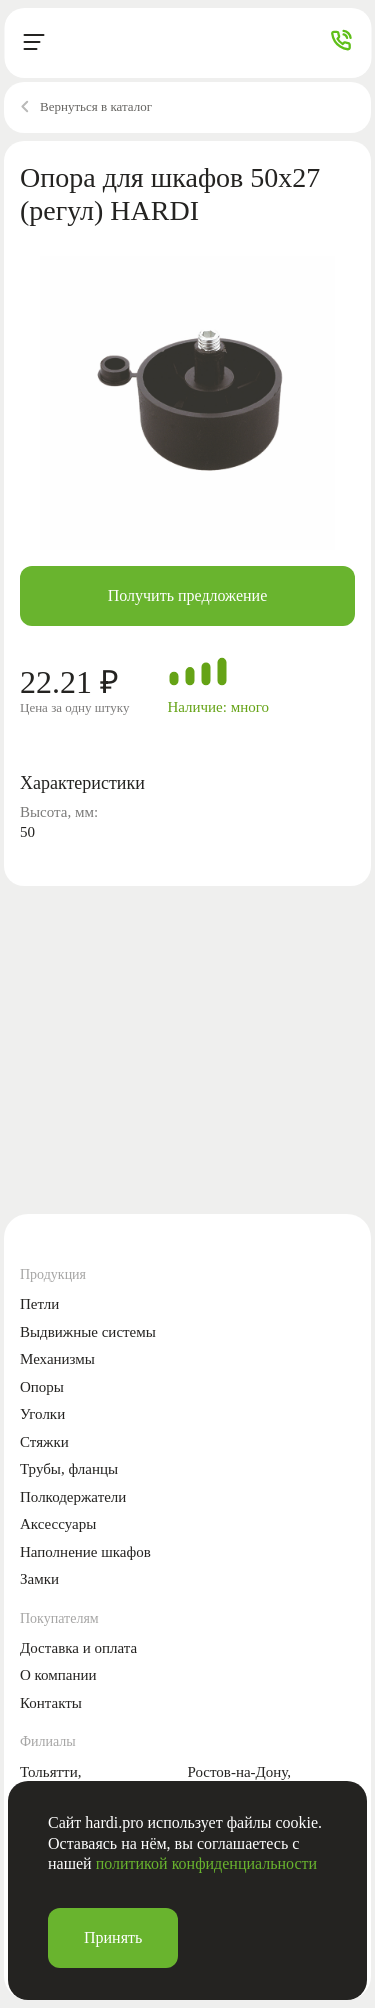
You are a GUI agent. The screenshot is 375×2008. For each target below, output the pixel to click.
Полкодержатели (73, 1497)
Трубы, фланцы (69, 1469)
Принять (113, 1937)
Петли (39, 1304)
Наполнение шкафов (85, 1552)
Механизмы (57, 1359)
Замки (39, 1579)
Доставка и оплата (78, 1648)
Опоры (42, 1387)
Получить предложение (188, 595)
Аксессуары (58, 1524)
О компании (58, 1675)
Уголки (42, 1414)
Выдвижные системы (88, 1332)
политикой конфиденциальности (207, 1863)
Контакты (51, 1703)
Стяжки (44, 1442)
